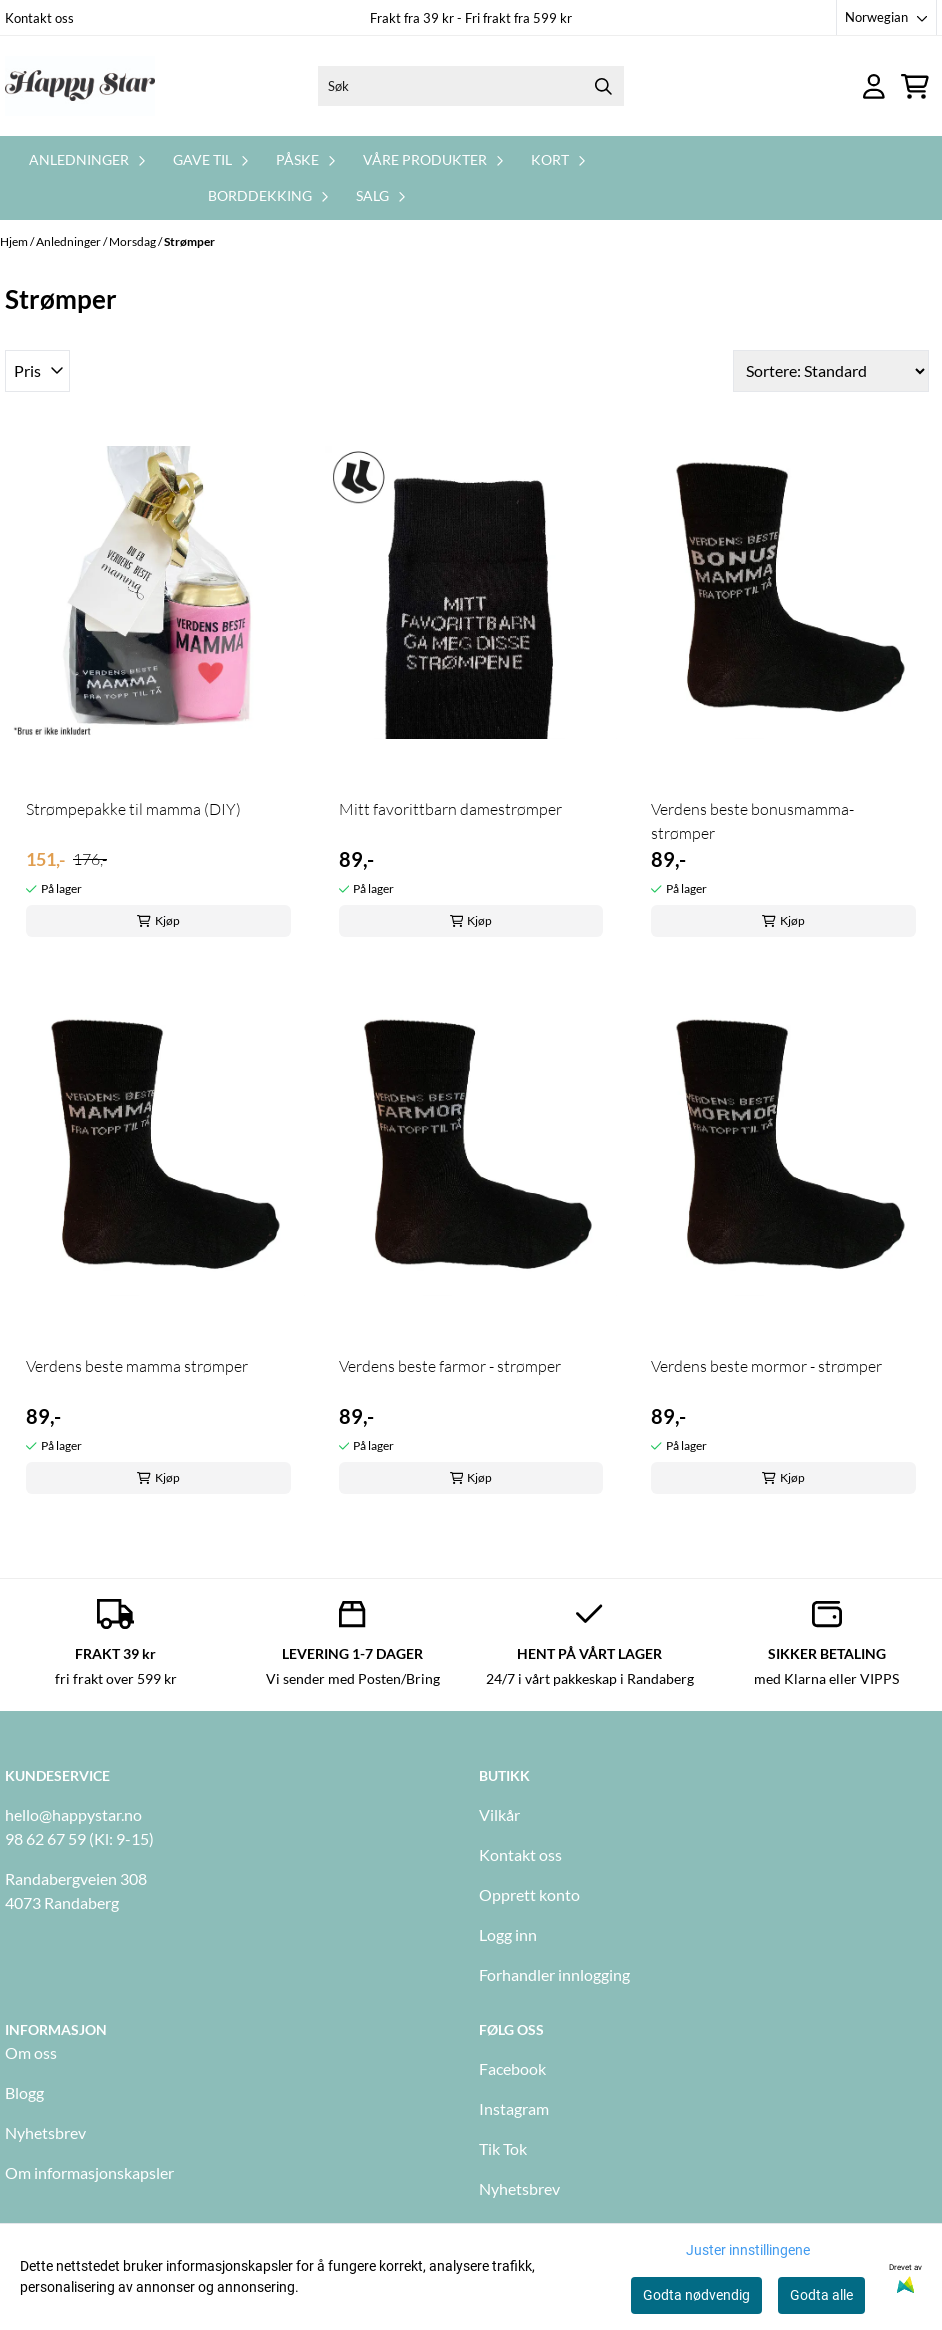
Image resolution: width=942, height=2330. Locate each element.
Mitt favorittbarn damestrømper (450, 809)
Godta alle (821, 2295)
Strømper (189, 241)
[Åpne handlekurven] (915, 86)
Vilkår (499, 1814)
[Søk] (470, 86)
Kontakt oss (39, 18)
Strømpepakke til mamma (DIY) (133, 809)
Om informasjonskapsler (89, 2172)
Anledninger (69, 241)
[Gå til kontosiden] (874, 86)
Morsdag (133, 241)
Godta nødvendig (696, 2295)
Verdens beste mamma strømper (137, 1366)
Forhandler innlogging (554, 1974)
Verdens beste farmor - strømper (450, 1366)
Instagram (514, 2108)
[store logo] (80, 86)
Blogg (24, 2092)
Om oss (31, 2052)
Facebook (512, 2068)
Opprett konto (529, 1894)
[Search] (604, 86)
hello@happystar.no (73, 1814)
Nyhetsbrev (45, 2132)
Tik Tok (503, 2148)
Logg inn (508, 1934)
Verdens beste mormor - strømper (766, 1366)
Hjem (15, 241)
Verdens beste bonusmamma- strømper (752, 821)
